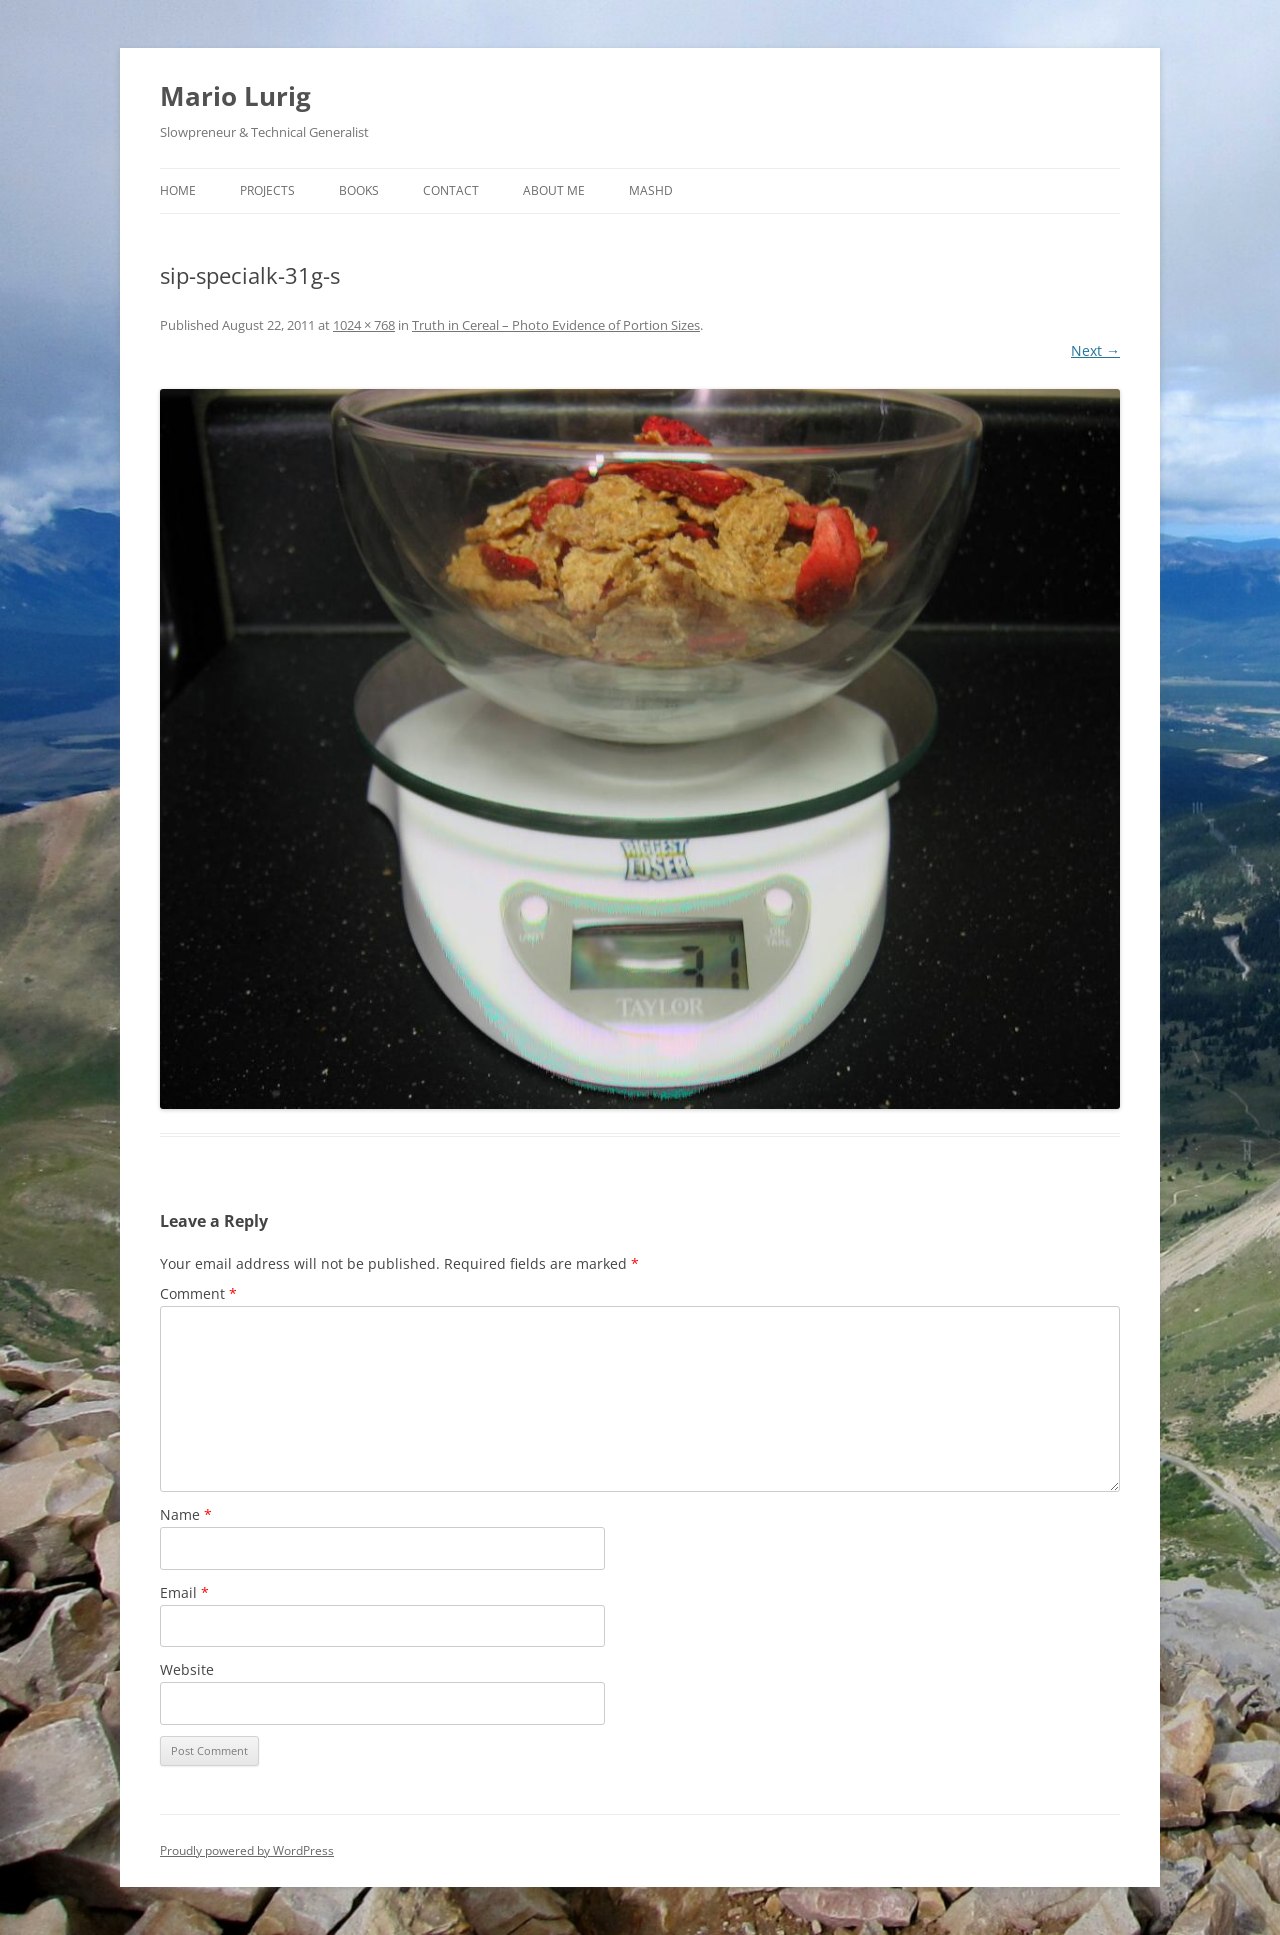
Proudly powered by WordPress (247, 1850)
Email (184, 1592)
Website (187, 1669)
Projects (267, 190)
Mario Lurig (235, 96)
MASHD (651, 190)
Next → (1095, 350)
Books (359, 190)
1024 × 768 (364, 325)
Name (186, 1514)
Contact (451, 190)
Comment (198, 1293)
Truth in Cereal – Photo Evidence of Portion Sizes (556, 325)
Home (178, 190)
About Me (554, 190)
